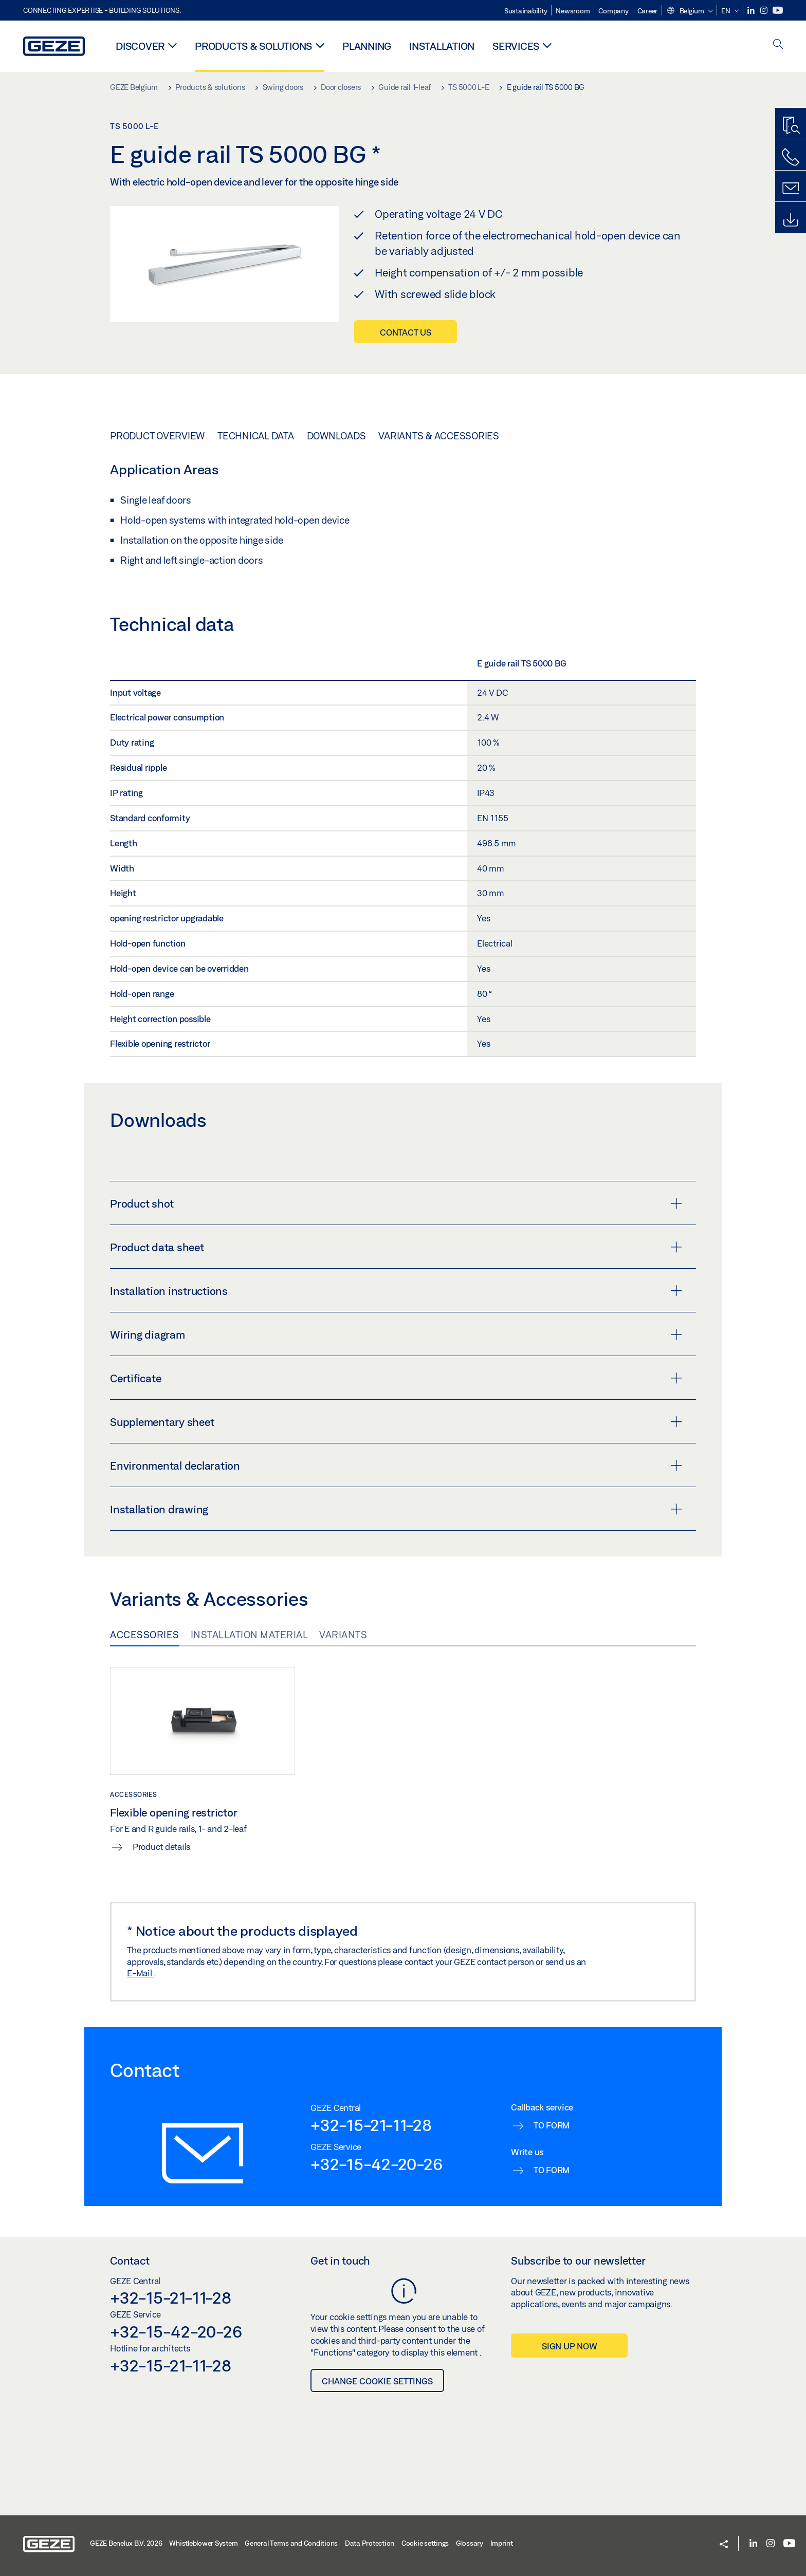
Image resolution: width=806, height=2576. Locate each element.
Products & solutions (253, 46)
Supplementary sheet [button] (396, 1422)
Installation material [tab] (249, 1634)
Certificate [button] (396, 1378)
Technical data (255, 435)
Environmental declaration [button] (396, 1465)
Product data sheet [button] (396, 1247)
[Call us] (790, 157)
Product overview (157, 435)
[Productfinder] (790, 126)
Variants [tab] (343, 1634)
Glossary (469, 2543)
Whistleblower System (203, 2543)
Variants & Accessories (438, 435)
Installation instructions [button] (396, 1291)
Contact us (405, 332)
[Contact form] (790, 189)
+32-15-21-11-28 (370, 2125)
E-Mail (140, 1973)
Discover (140, 46)
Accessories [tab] (144, 1634)
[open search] (778, 45)
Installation (441, 46)
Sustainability (525, 11)
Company (613, 11)
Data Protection (369, 2543)
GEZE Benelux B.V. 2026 (126, 2543)
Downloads (336, 435)
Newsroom (573, 11)
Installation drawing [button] (396, 1509)
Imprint (501, 2543)
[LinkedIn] (751, 10)
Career (647, 11)
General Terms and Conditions (291, 2543)
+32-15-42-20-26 (376, 2164)
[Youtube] (778, 10)
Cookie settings (425, 2543)
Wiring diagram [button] (396, 1334)
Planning (366, 46)
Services (515, 46)
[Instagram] (764, 10)
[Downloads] (790, 220)
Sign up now (569, 2346)
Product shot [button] (396, 1203)
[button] (689, 11)
